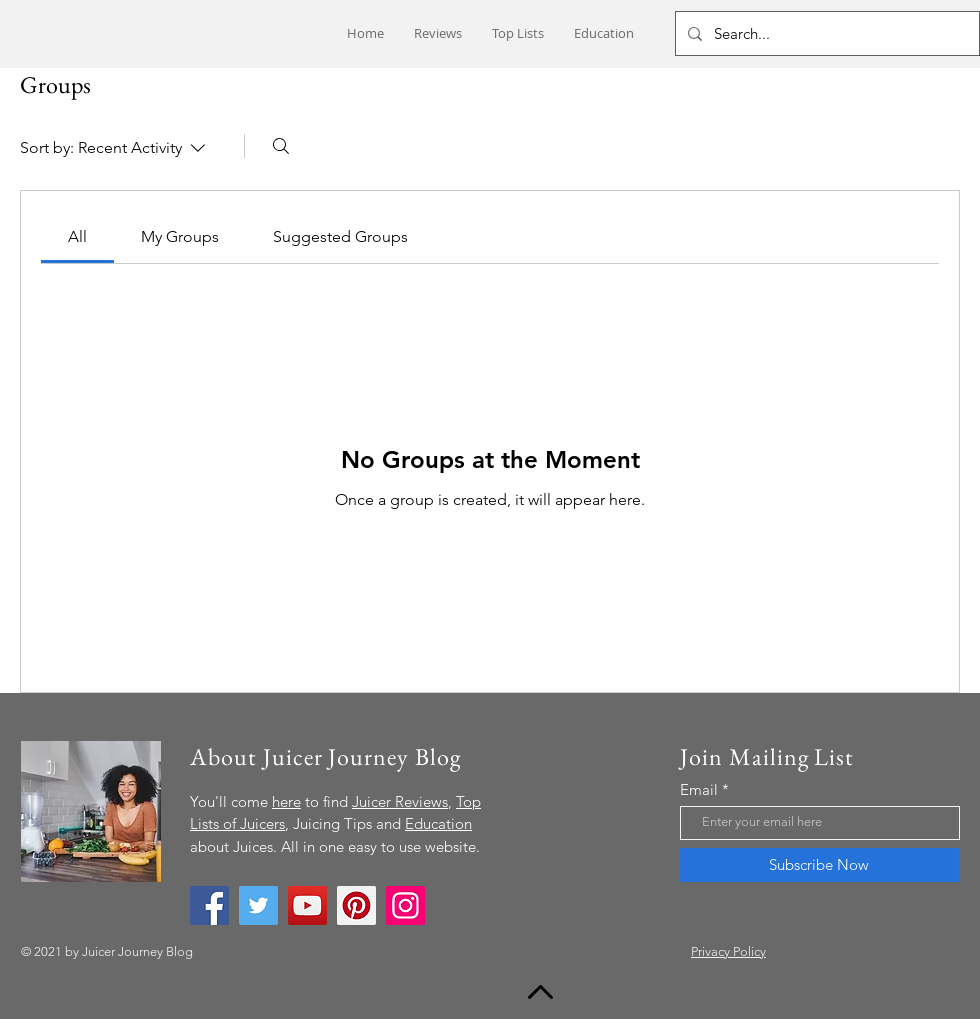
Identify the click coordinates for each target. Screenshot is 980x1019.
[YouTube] (307, 905)
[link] (77, 236)
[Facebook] (209, 905)
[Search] (281, 146)
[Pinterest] (356, 905)
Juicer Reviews (400, 801)
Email (699, 789)
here (286, 801)
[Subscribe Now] (819, 865)
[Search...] (825, 33)
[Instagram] (405, 905)
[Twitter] (258, 905)
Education (438, 823)
